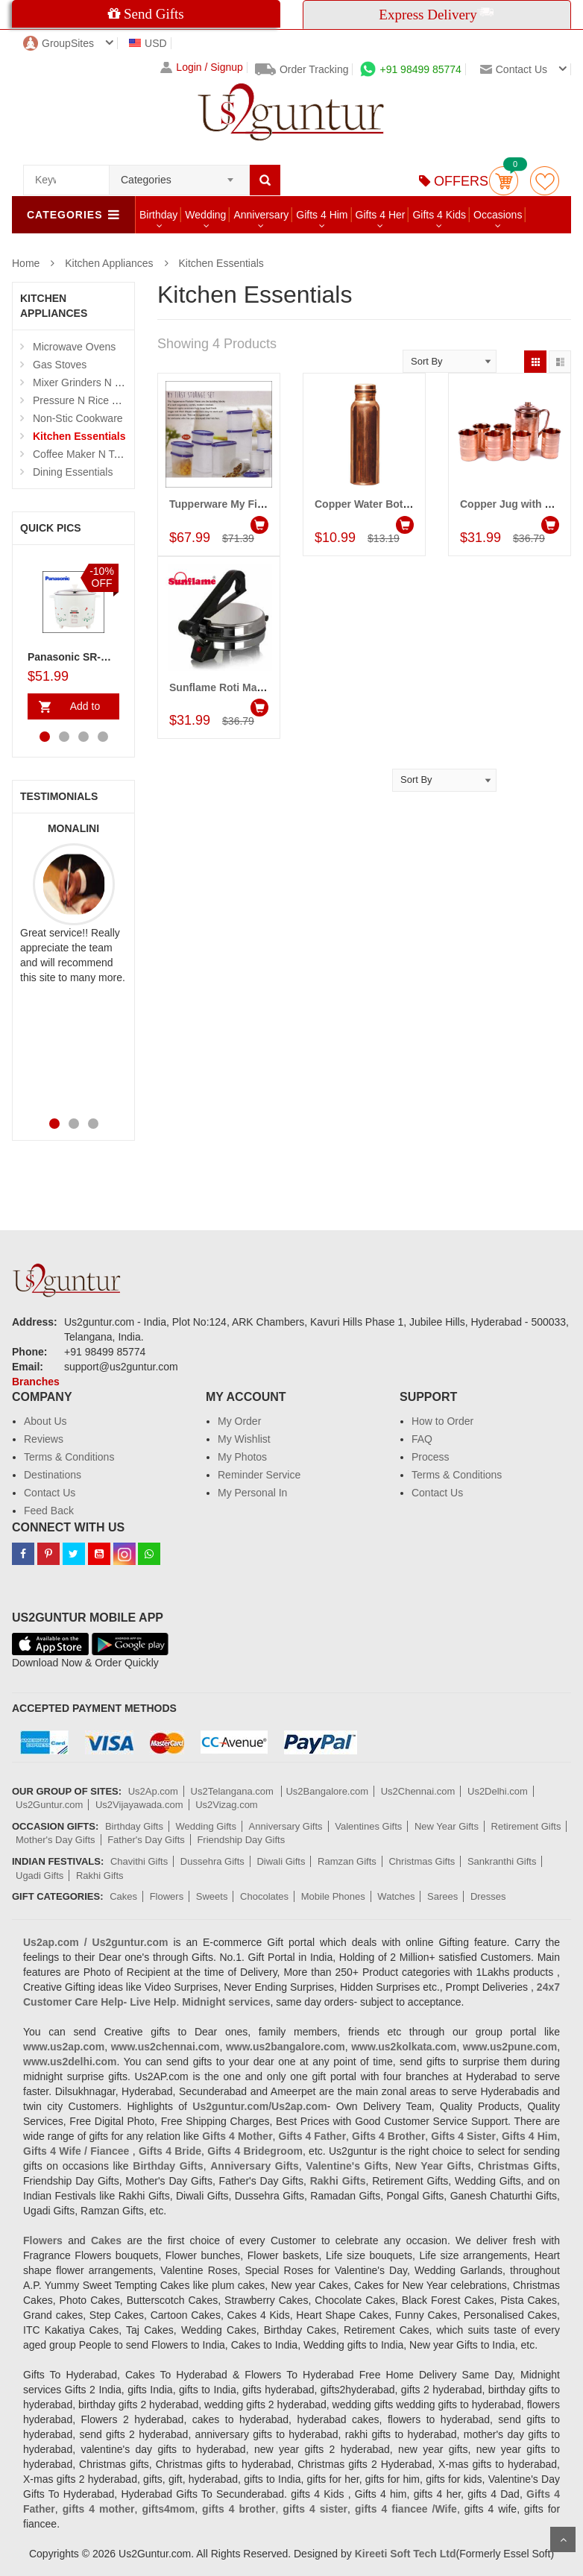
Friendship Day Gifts (241, 1839)
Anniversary (261, 215)
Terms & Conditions (69, 1457)
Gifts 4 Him (321, 215)
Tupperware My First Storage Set (250, 504)
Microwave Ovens (74, 347)
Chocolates (264, 1896)
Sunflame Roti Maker (220, 687)
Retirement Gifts (526, 1826)
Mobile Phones (333, 1896)
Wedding (205, 215)
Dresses (488, 1896)
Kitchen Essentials (220, 263)
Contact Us (49, 1493)
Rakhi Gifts (100, 1875)
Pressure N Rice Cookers (92, 400)
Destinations (52, 1475)
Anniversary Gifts (286, 1826)
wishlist (544, 180)
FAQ (422, 1439)
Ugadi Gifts (39, 1875)
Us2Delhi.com (497, 1791)
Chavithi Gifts (139, 1861)
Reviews (43, 1439)
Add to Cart (81, 709)
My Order (239, 1421)
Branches (36, 1382)
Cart (503, 180)
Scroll (563, 2539)
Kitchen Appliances (109, 263)
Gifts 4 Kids (439, 215)
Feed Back (49, 1511)
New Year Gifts (447, 1826)
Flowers (167, 1896)
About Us (45, 1421)
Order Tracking (302, 69)
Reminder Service (259, 1475)
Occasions (497, 215)
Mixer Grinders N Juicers (90, 382)
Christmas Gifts (421, 1861)
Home (26, 263)
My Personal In (252, 1493)
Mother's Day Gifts (55, 1839)
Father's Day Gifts (146, 1839)
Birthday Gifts (134, 1826)
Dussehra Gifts (212, 1861)
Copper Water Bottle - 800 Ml (385, 504)
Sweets (212, 1896)
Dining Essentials (73, 472)
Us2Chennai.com (418, 1791)
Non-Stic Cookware (78, 418)
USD (148, 43)
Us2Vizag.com (226, 1804)
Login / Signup (201, 67)
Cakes (123, 1896)
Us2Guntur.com (49, 1804)
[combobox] (179, 175)
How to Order (442, 1421)
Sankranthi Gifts (502, 1861)
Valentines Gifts (368, 1826)
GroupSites (58, 43)
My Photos (242, 1457)
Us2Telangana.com (234, 1791)
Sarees (442, 1896)
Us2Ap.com (153, 1791)
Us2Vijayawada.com (139, 1804)
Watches (396, 1896)
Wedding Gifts (206, 1826)
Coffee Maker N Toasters (90, 454)
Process (431, 1457)
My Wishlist (244, 1439)
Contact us (513, 69)
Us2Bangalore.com (327, 1791)
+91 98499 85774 (410, 69)
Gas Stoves (59, 365)
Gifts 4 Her (381, 215)
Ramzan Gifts (347, 1861)
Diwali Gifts (280, 1861)
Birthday (158, 215)
